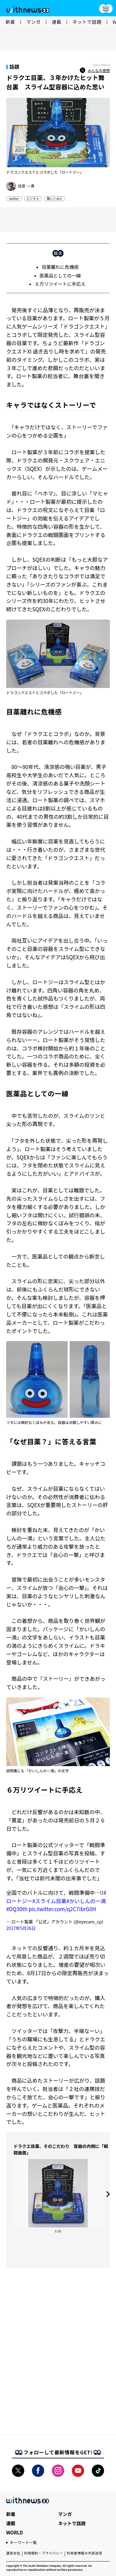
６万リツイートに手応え (60, 284)
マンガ (33, 21)
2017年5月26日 (21, 1928)
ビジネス (33, 198)
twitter (14, 198)
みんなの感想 (95, 70)
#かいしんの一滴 (86, 1901)
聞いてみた (54, 198)
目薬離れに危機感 (60, 267)
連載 (57, 21)
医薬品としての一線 (60, 275)
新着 (10, 21)
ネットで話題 (87, 21)
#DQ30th (16, 1909)
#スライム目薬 (49, 1901)
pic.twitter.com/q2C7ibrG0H (62, 1909)
